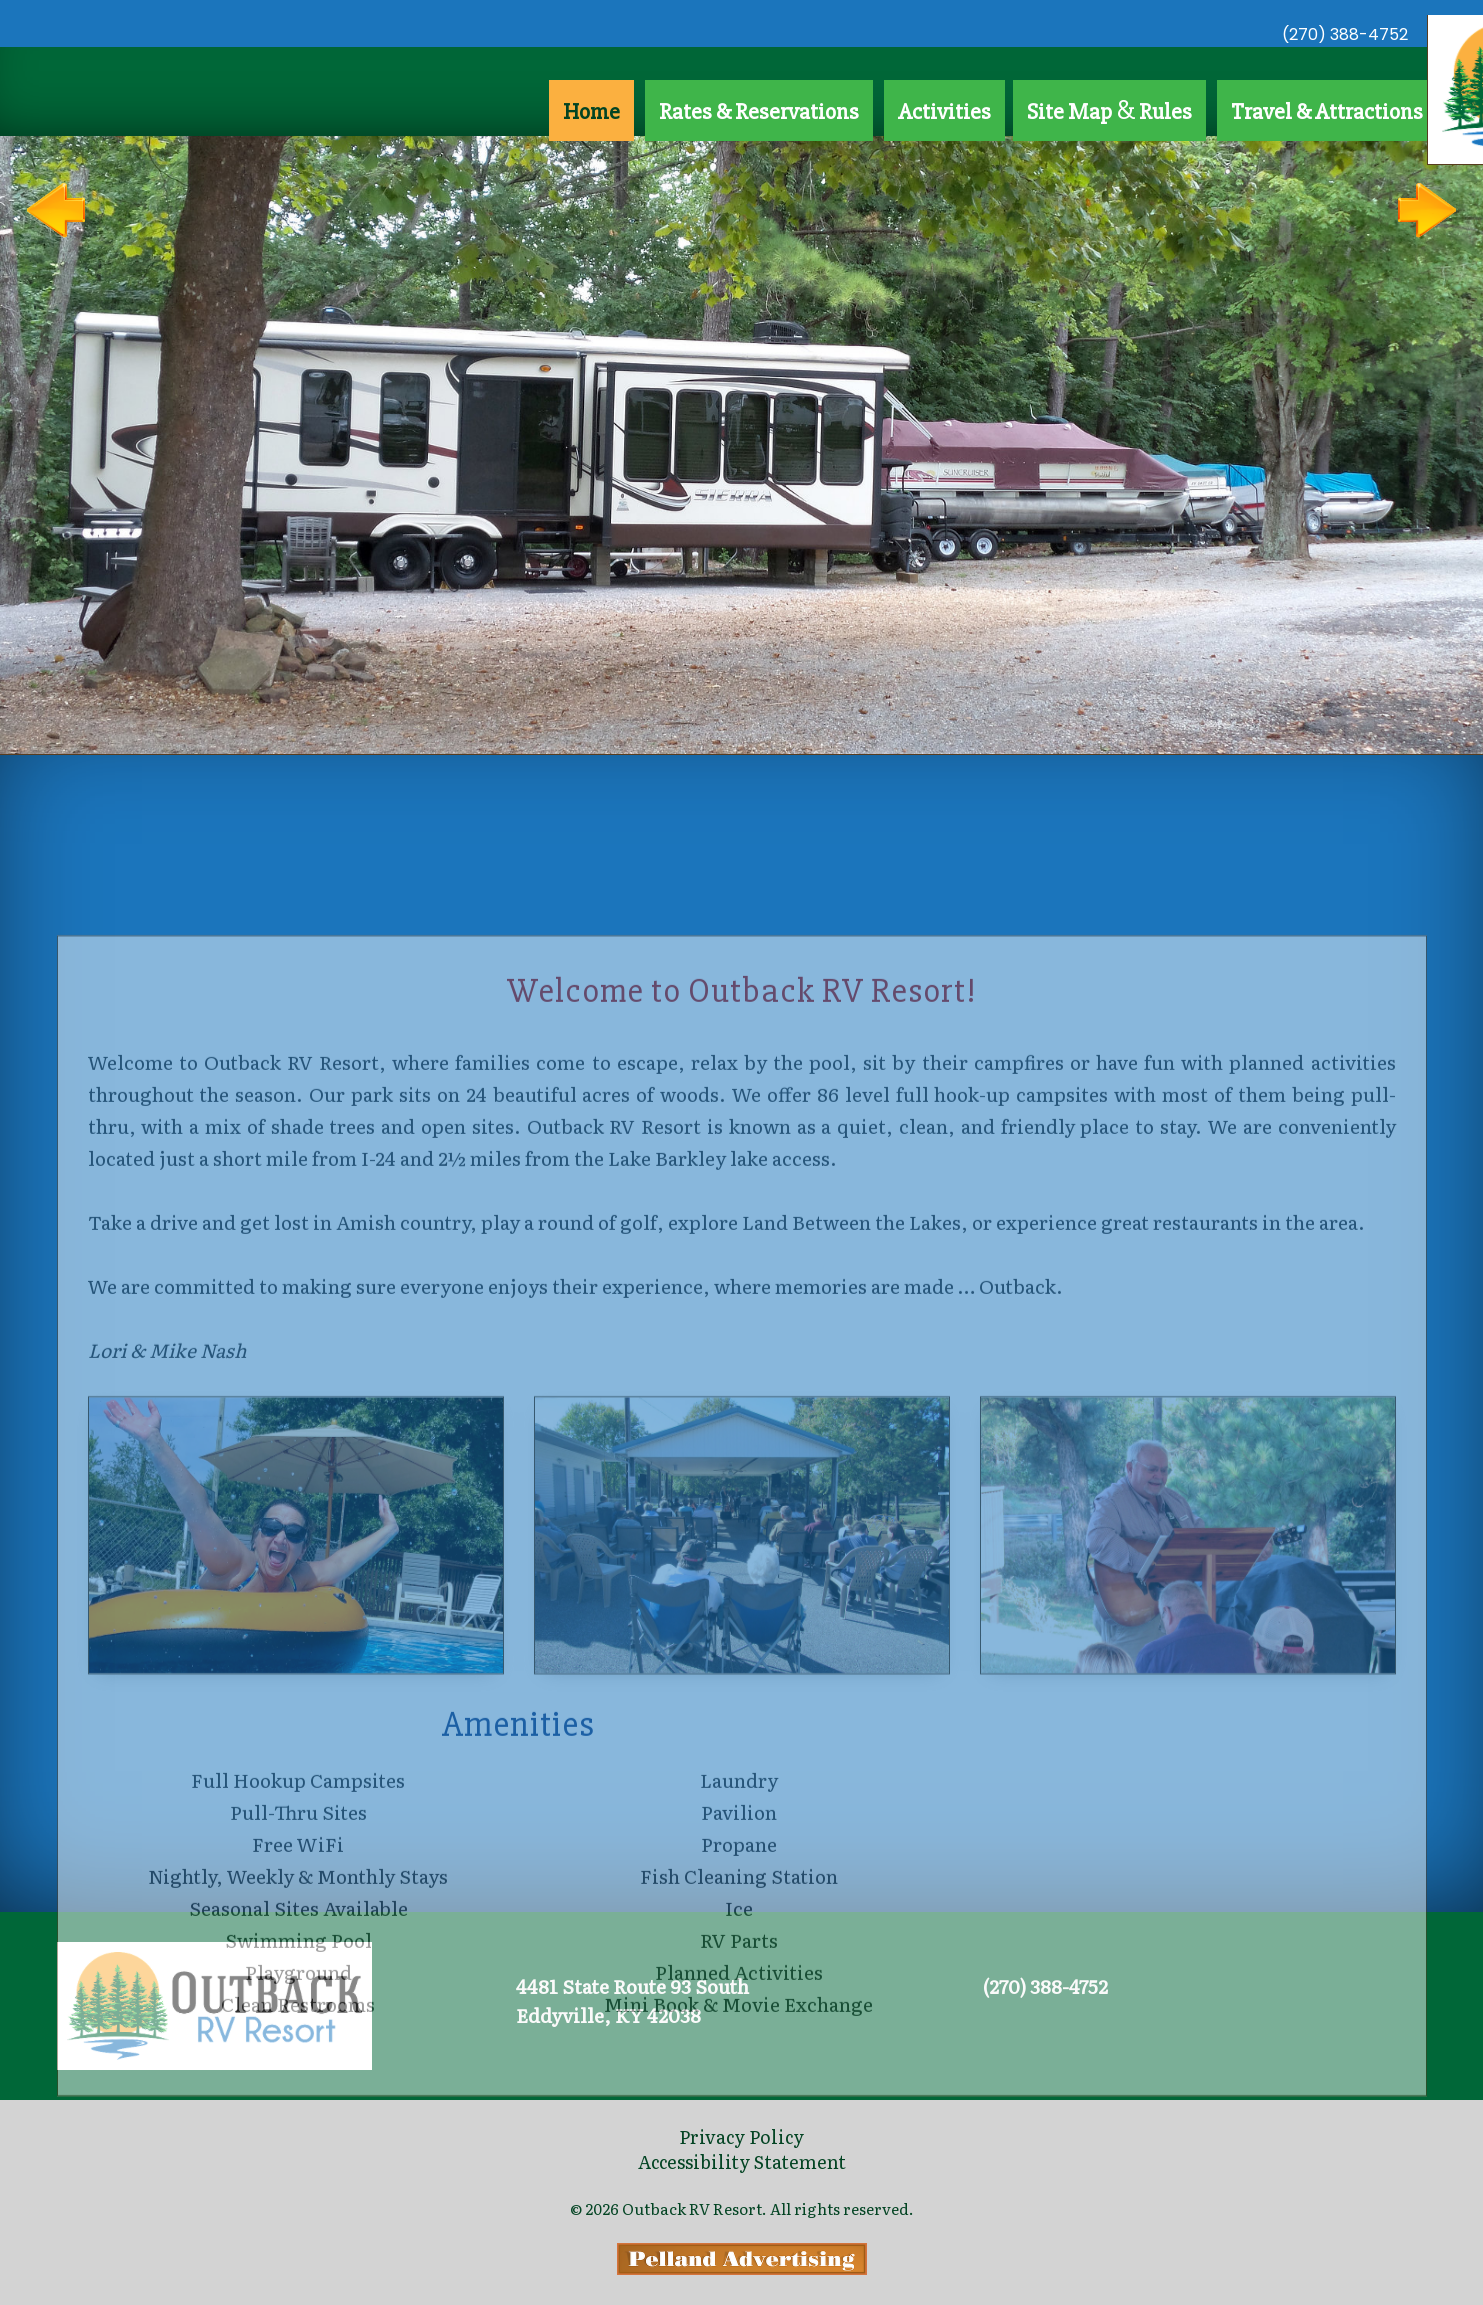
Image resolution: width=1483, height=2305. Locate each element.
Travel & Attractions (1327, 112)
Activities (944, 112)
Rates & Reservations (759, 112)
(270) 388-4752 (1345, 34)
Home (591, 112)
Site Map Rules (1109, 110)
